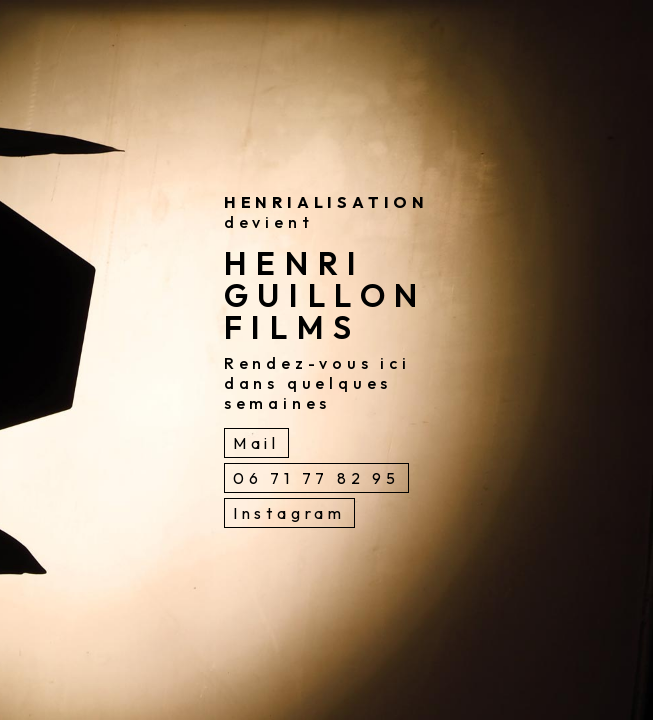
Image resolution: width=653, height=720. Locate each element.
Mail (256, 443)
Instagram (289, 513)
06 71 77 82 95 (316, 478)
